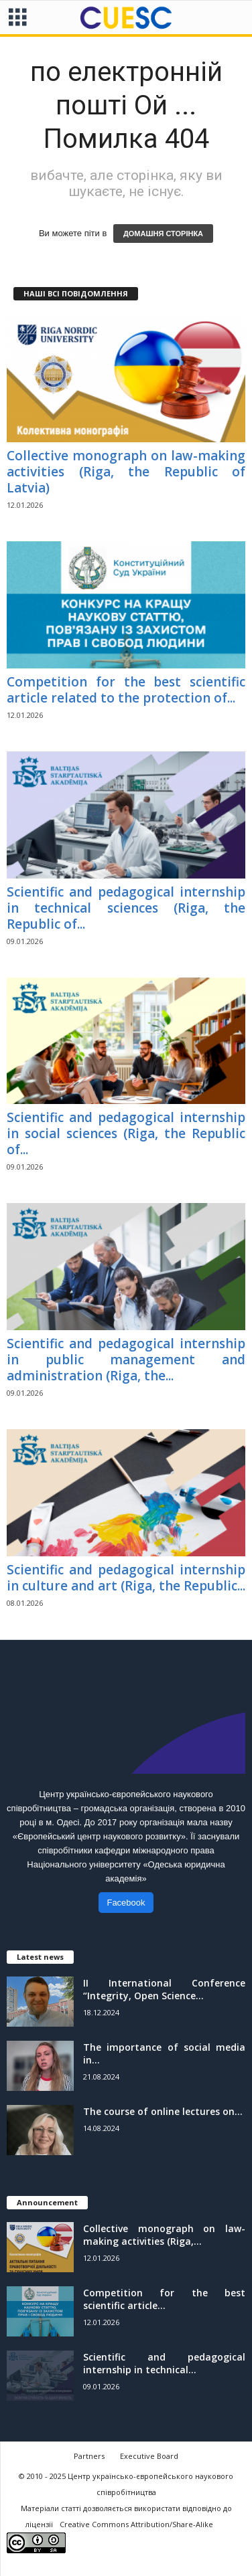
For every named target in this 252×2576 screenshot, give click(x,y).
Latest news (40, 1957)
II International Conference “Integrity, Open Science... (164, 1989)
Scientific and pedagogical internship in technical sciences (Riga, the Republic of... (126, 908)
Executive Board (149, 2456)
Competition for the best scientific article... (164, 2299)
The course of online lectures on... (163, 2111)
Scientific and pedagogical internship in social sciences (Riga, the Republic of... (126, 1133)
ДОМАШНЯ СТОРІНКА (163, 233)
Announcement (47, 2202)
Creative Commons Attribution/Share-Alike (136, 2524)
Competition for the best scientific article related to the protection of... (126, 690)
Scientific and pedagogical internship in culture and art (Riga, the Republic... (126, 1577)
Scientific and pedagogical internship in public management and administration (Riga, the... (126, 1359)
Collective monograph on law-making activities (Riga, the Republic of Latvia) (126, 471)
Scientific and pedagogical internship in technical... (164, 2363)
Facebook (126, 1903)
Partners (89, 2456)
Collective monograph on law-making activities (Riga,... (164, 2234)
